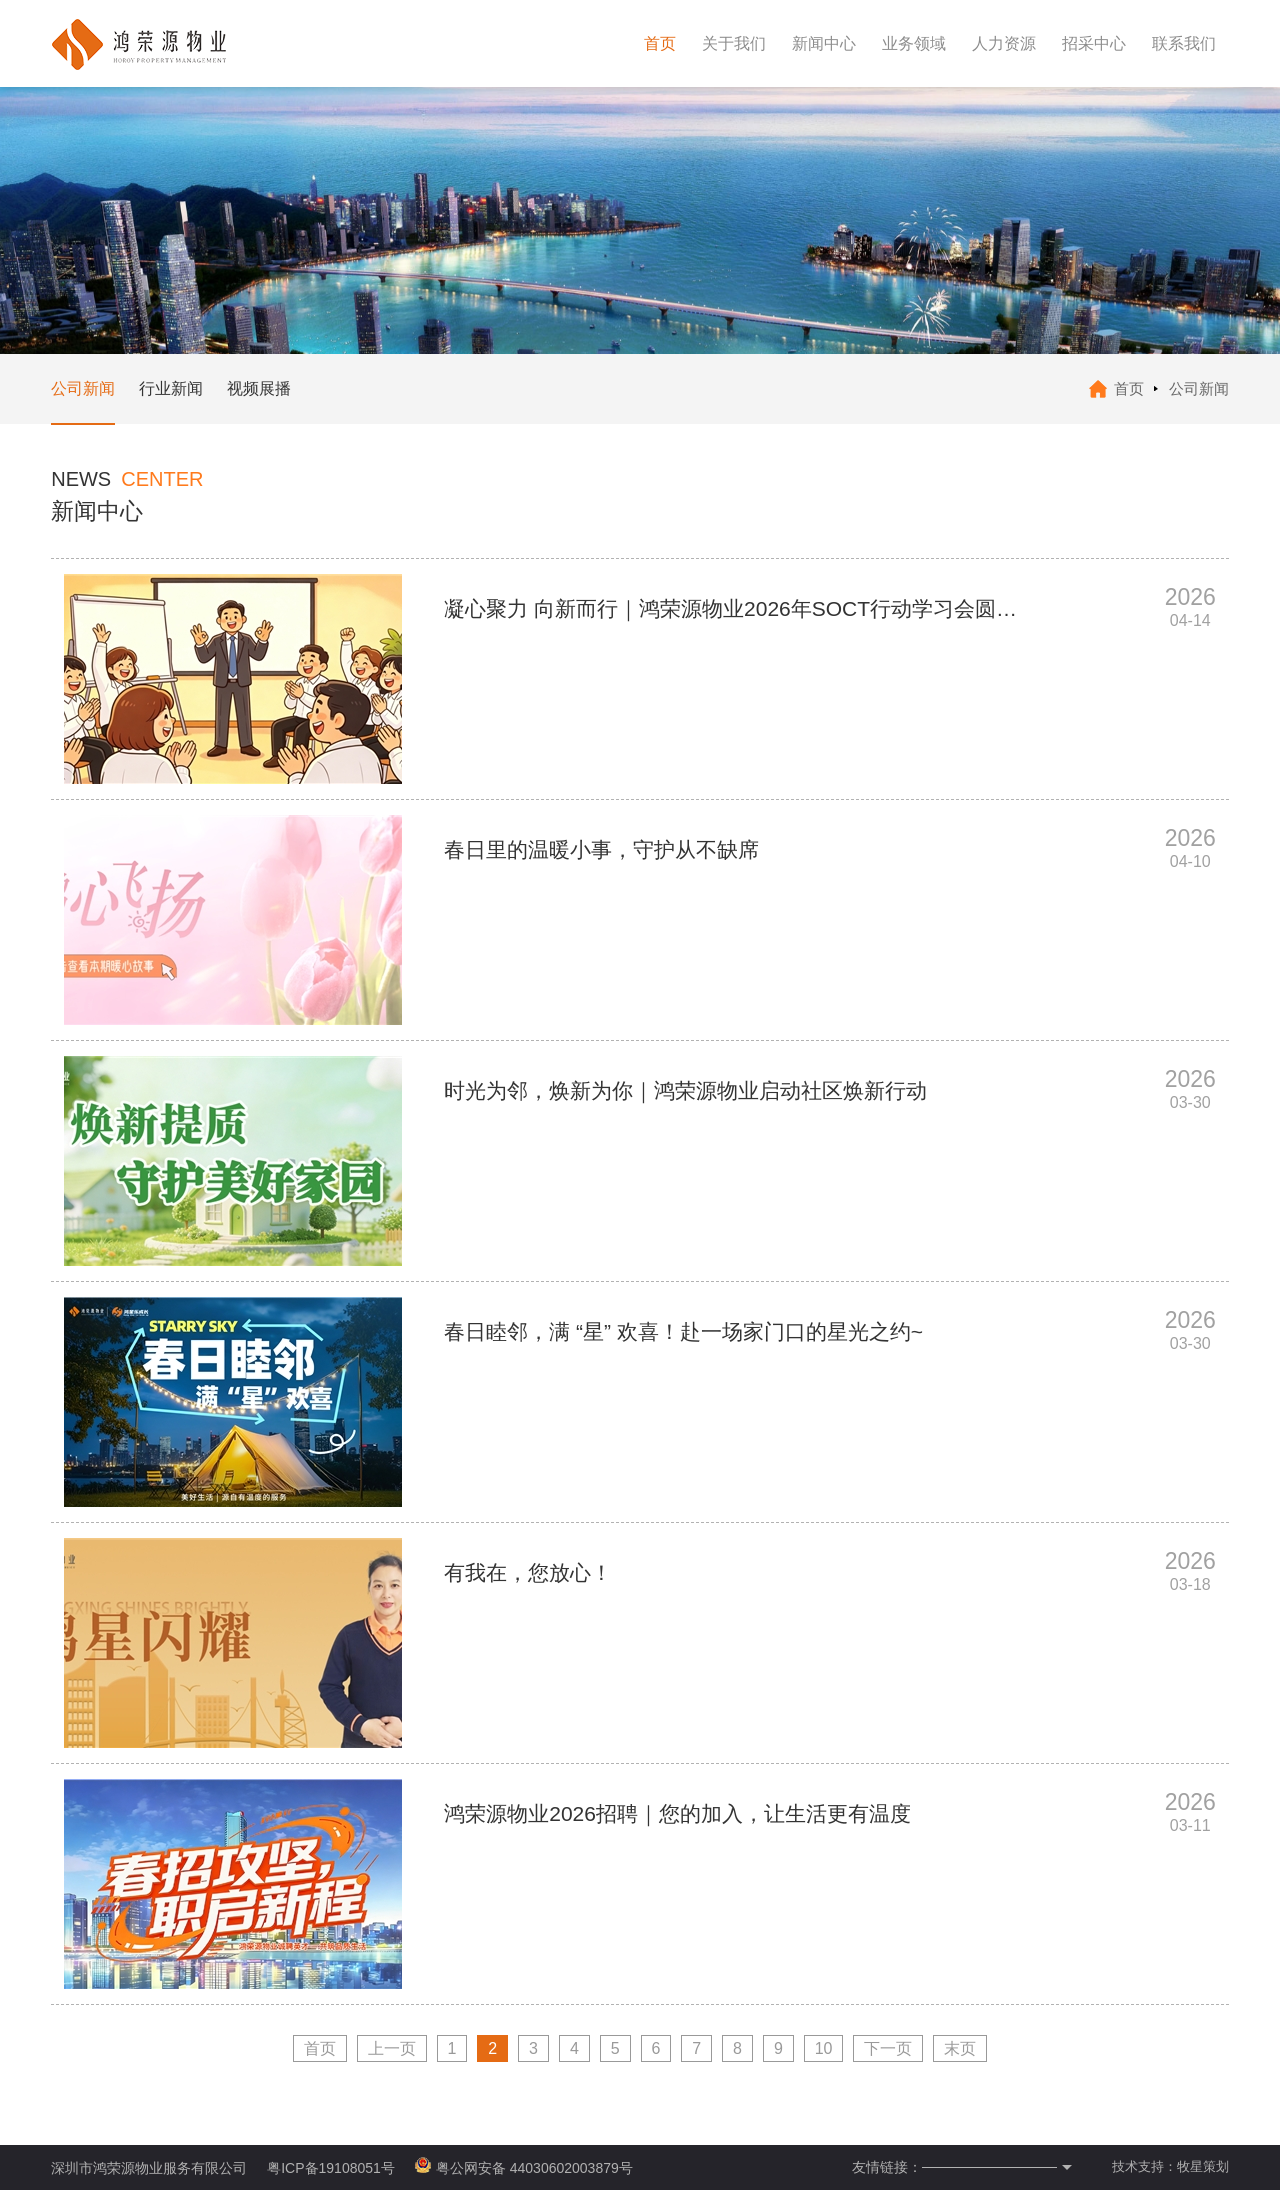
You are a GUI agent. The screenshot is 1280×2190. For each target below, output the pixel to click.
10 (824, 2048)
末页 (960, 2048)
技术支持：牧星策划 (1170, 2166)
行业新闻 (171, 388)
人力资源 (1004, 43)
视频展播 (259, 388)
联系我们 (1184, 43)
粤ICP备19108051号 (331, 2168)
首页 (660, 43)
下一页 (888, 2048)
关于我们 (734, 43)
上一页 (392, 2048)
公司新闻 (83, 388)
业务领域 (914, 43)
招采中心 (1094, 43)
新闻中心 (824, 43)
